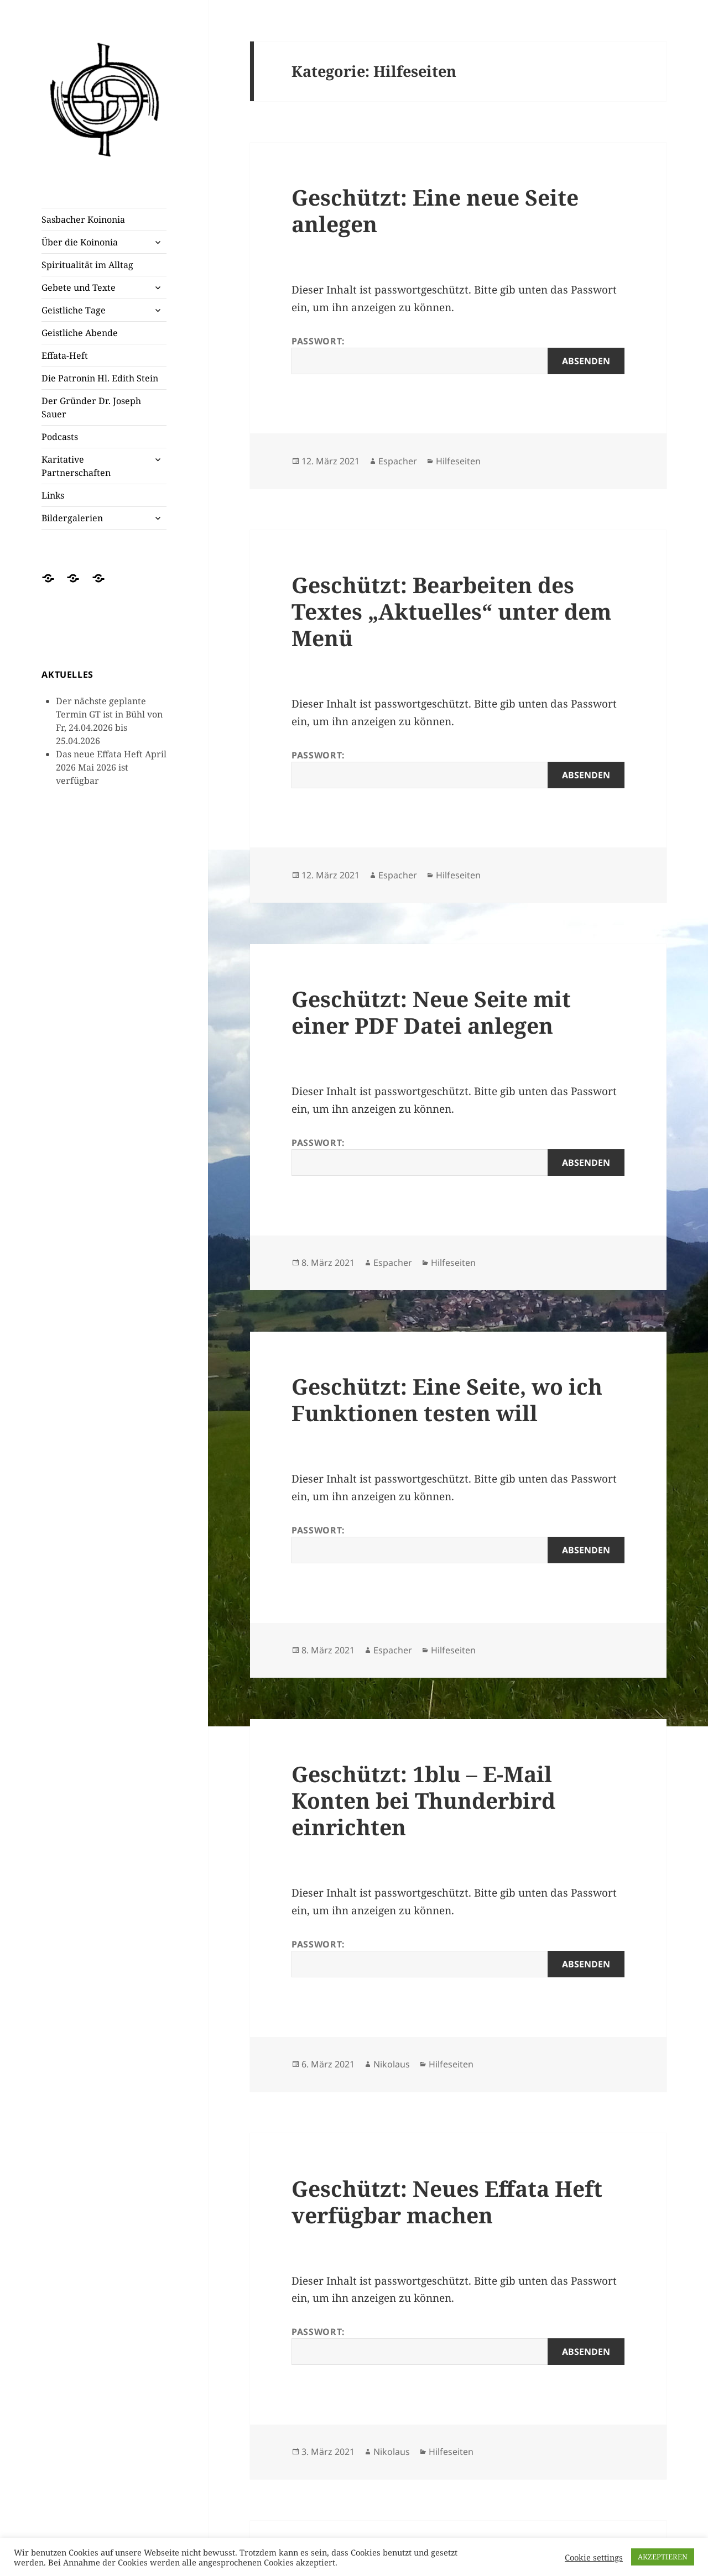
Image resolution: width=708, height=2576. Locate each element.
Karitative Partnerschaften (76, 466)
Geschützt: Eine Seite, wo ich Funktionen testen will (446, 1399)
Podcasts (59, 437)
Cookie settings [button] (594, 2557)
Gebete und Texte (78, 287)
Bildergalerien (72, 518)
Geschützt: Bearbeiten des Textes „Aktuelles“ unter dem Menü (451, 611)
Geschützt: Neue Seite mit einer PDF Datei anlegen (431, 1012)
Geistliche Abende (79, 333)
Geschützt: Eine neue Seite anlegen (435, 210)
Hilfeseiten (458, 461)
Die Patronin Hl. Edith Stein (99, 378)
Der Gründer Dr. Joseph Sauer (91, 407)
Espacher (397, 461)
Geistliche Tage (73, 310)
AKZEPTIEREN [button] (663, 2557)
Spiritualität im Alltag (87, 265)
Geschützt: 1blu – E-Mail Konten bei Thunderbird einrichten (423, 1800)
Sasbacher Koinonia (83, 219)
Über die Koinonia (79, 242)
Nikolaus (391, 2064)
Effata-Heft (64, 355)
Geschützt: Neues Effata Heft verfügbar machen (446, 2201)
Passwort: (457, 354)
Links (52, 495)
